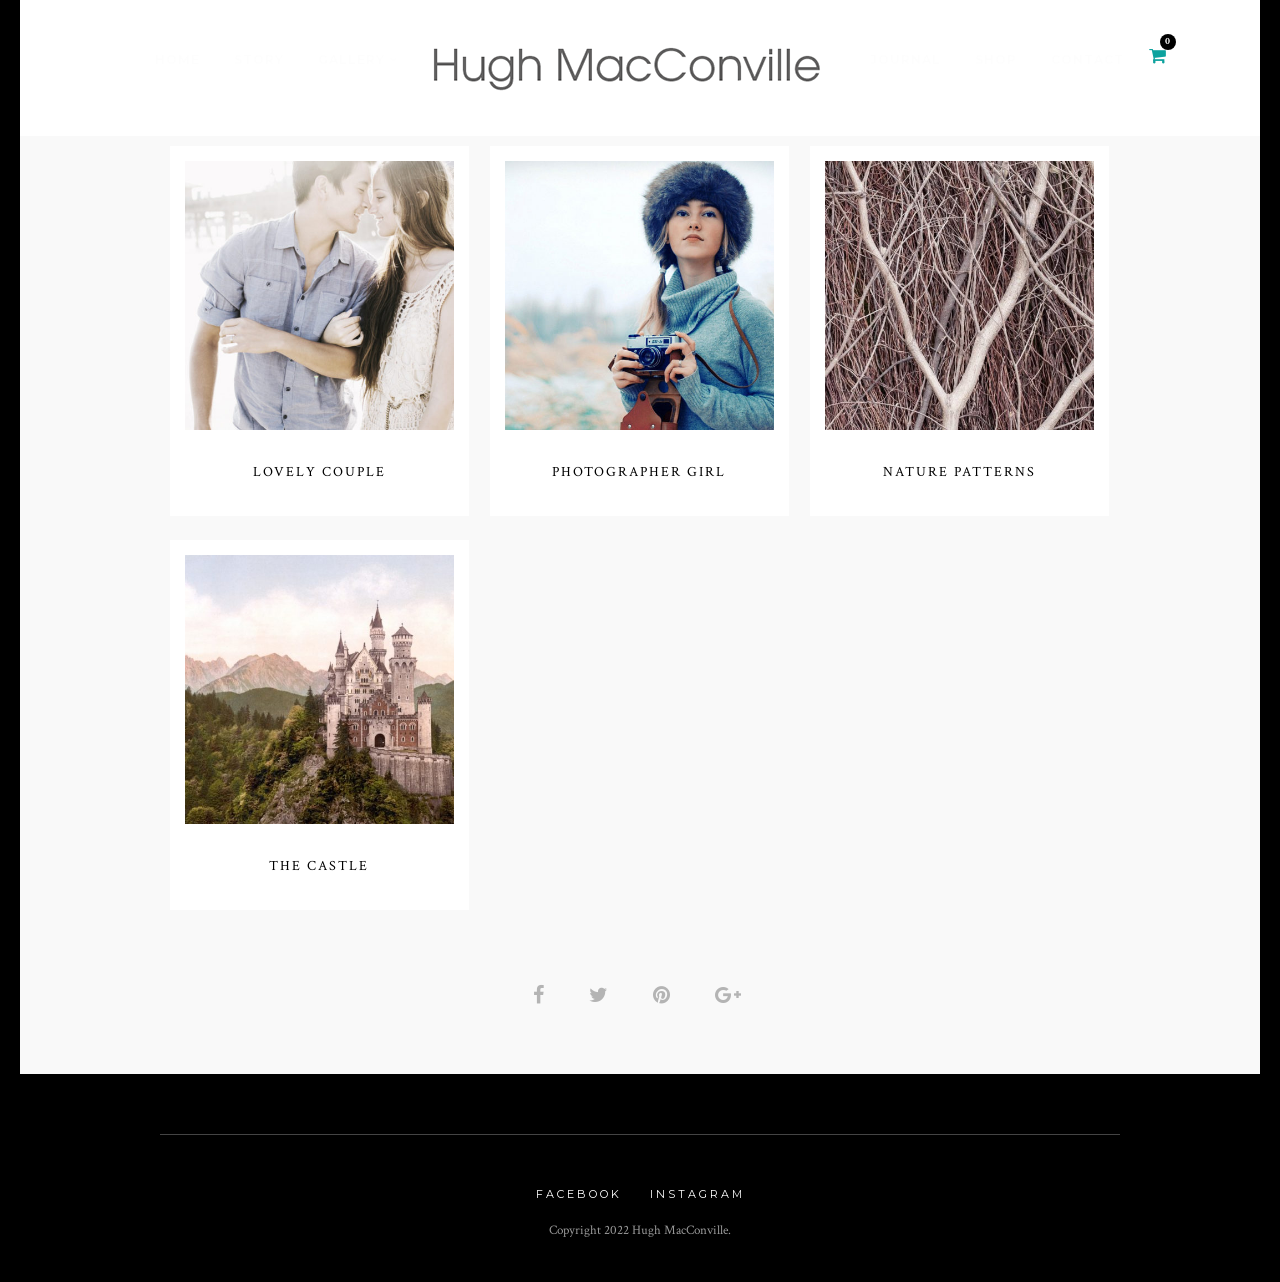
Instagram (697, 1194)
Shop (996, 59)
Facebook (579, 1194)
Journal (905, 59)
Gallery (351, 59)
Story (259, 59)
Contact (1087, 59)
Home (177, 59)
